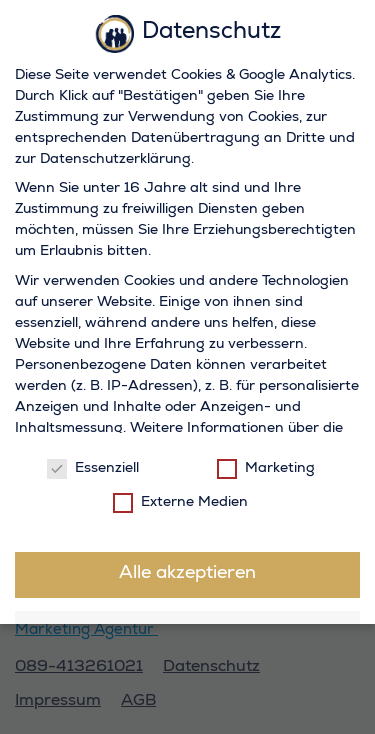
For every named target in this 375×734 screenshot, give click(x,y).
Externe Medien (180, 500)
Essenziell (93, 467)
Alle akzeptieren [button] (187, 572)
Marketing (266, 467)
